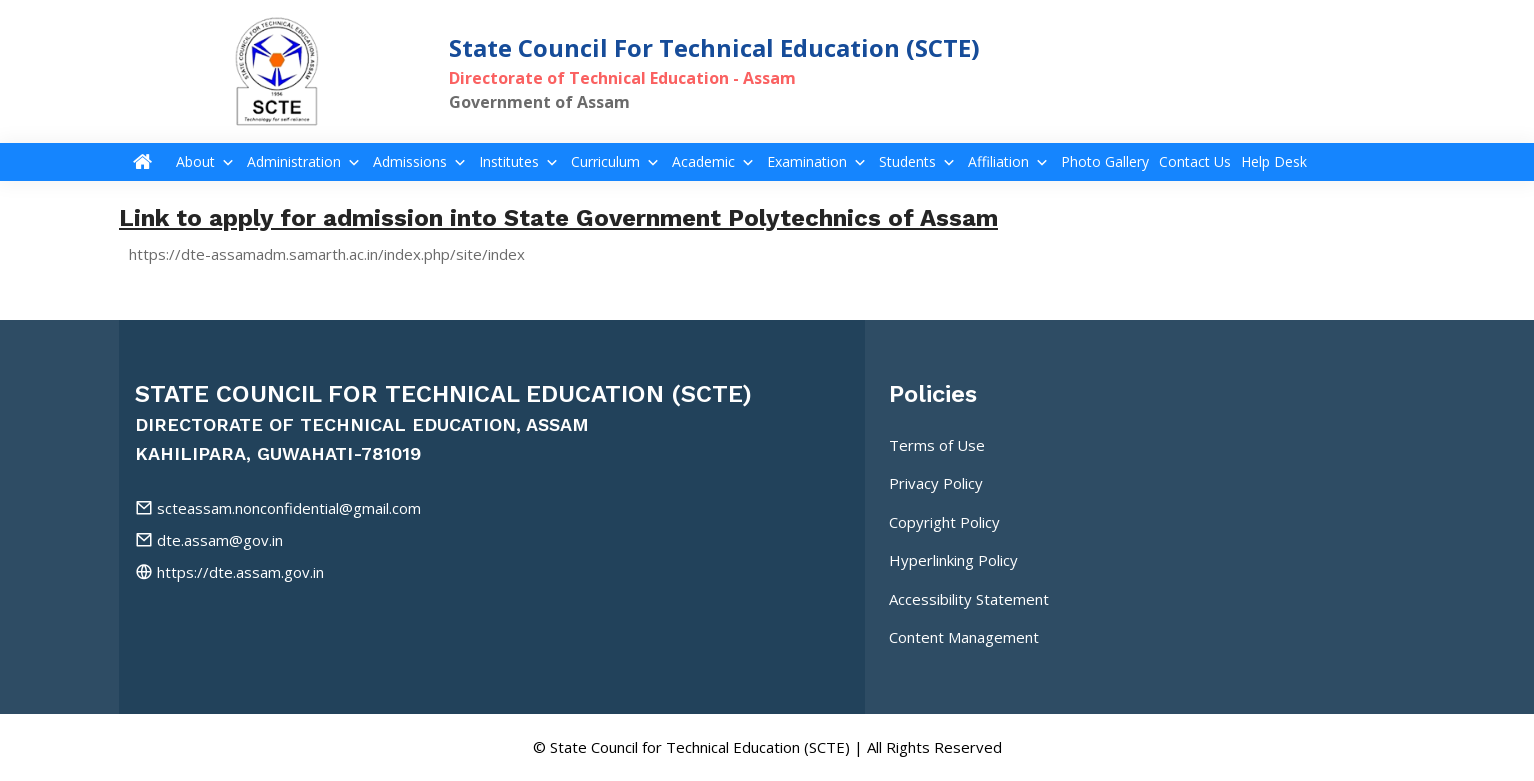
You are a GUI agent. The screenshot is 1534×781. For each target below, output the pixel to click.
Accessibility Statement (969, 599)
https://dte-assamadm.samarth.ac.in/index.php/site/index (327, 254)
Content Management (964, 637)
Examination (818, 162)
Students (918, 162)
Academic (714, 162)
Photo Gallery (1105, 162)
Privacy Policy (936, 483)
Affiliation (1009, 162)
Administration (305, 162)
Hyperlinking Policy (953, 560)
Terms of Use (937, 445)
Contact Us (1195, 162)
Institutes (520, 162)
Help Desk (1274, 162)
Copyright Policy (944, 522)
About (206, 162)
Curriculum (616, 162)
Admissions (421, 162)
